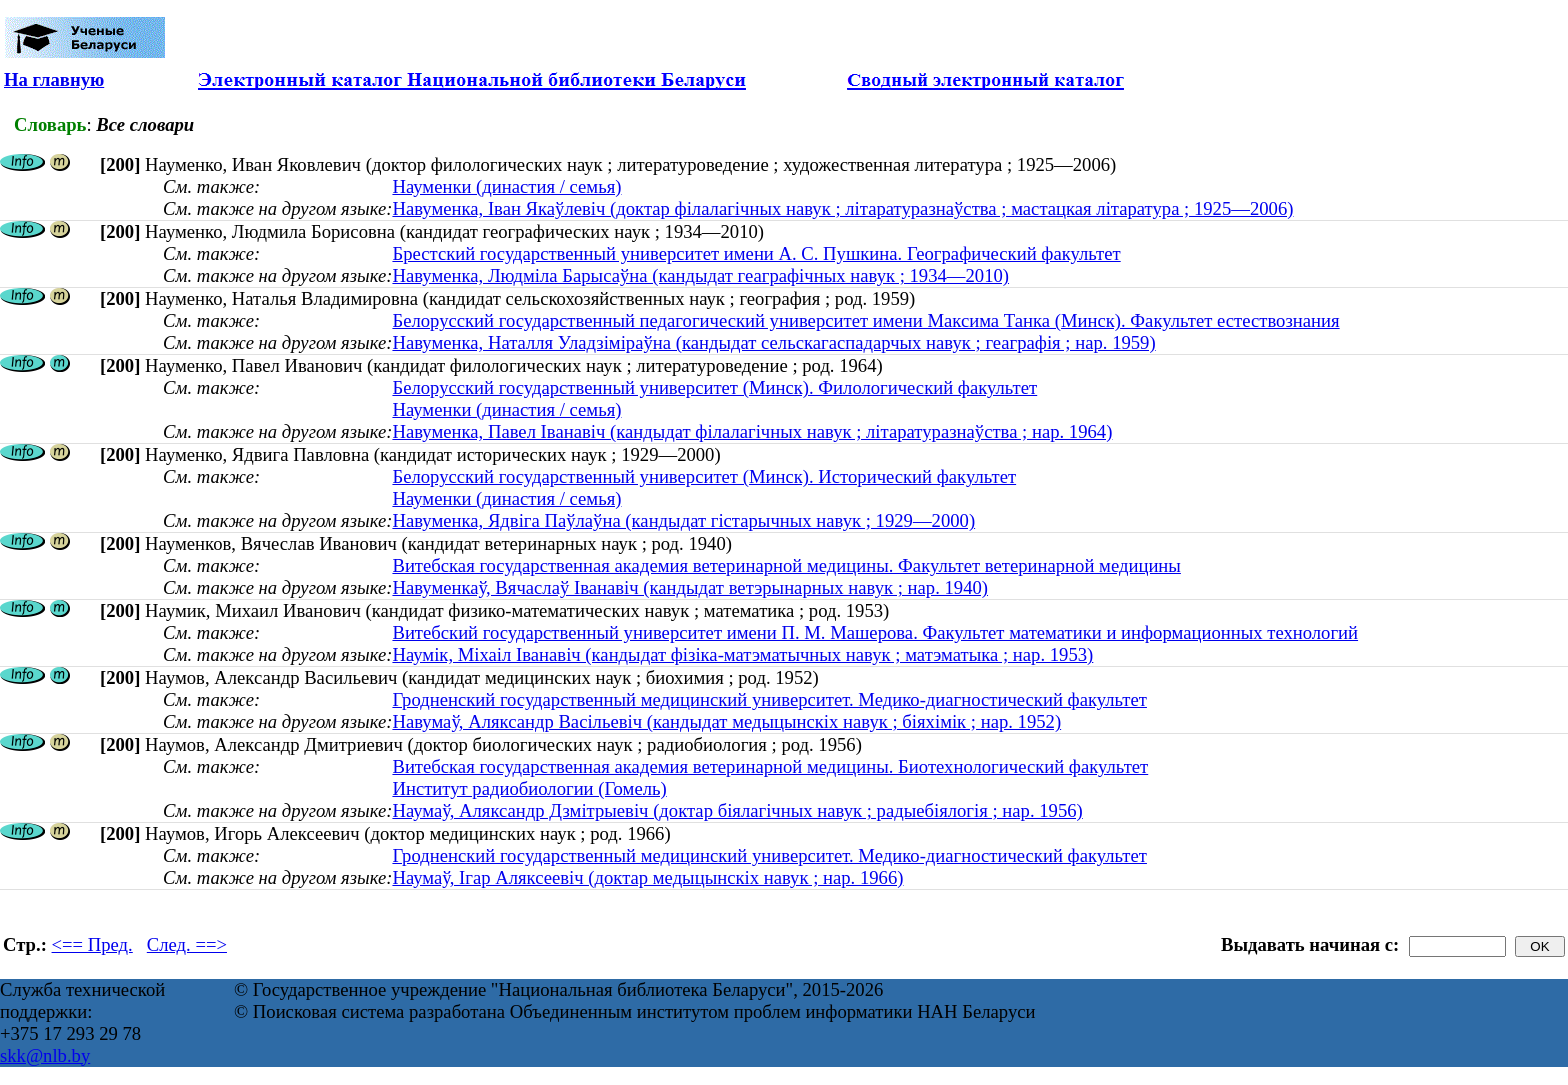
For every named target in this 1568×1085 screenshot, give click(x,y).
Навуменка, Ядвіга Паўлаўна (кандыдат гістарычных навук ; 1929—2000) (683, 520)
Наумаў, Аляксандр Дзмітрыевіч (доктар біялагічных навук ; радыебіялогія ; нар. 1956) (737, 810)
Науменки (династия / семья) (506, 186)
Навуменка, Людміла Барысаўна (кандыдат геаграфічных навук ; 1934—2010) (700, 275)
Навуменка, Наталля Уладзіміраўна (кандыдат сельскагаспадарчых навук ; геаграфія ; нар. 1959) (773, 342)
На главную (54, 79)
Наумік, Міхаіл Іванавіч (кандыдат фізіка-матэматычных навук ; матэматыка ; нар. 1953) (742, 654)
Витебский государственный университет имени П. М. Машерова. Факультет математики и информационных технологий (875, 632)
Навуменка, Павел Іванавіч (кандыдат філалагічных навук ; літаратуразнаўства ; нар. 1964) (752, 431)
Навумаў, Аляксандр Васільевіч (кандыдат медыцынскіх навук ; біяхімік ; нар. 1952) (726, 721)
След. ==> (187, 944)
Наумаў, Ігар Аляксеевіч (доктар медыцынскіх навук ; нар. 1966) (647, 877)
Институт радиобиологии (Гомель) (529, 788)
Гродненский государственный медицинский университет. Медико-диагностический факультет (769, 699)
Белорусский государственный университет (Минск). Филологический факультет (714, 387)
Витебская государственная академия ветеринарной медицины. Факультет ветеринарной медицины (786, 565)
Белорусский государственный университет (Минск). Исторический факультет (704, 476)
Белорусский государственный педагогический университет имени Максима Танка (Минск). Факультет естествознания (865, 320)
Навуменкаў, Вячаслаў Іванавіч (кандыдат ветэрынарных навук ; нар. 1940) (690, 587)
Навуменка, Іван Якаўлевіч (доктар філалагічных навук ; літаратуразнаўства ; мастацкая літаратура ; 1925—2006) (842, 208)
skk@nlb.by (45, 1055)
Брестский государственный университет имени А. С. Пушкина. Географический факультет (756, 253)
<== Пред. (92, 944)
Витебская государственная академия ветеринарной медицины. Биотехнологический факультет (770, 766)
